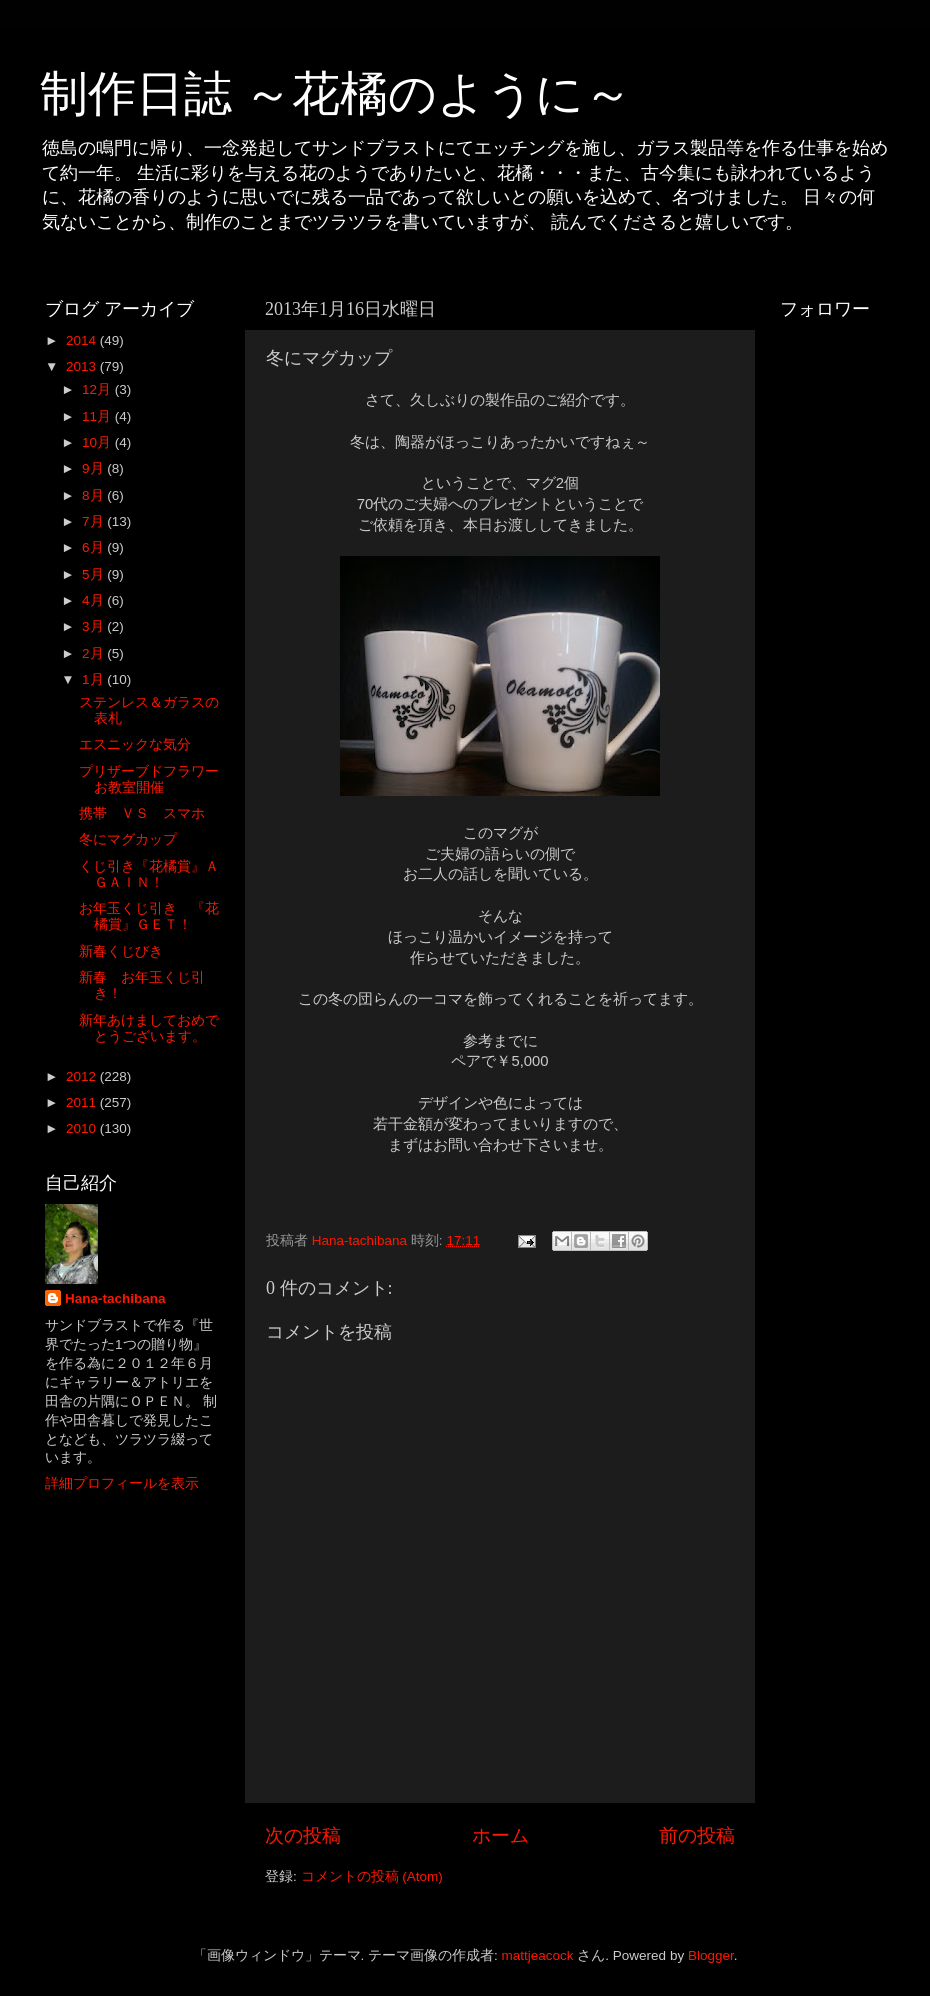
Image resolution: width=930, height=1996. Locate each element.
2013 (83, 366)
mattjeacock (538, 1955)
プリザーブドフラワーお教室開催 (149, 779)
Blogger (711, 1955)
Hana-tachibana (115, 1298)
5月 (94, 574)
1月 (94, 679)
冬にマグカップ (128, 839)
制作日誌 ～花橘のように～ (336, 93)
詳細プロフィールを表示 (122, 1483)
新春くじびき (121, 951)
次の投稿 (303, 1835)
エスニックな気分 (135, 744)
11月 (98, 416)
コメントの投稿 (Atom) (372, 1876)
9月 (94, 468)
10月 (98, 442)
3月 (94, 626)
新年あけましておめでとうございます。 (149, 1028)
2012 (83, 1076)
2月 (94, 653)
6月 (94, 547)
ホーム (500, 1835)
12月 (98, 389)
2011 (83, 1102)
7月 (94, 521)
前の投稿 (697, 1835)
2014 (83, 340)
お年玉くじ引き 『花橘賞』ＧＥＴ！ (149, 916)
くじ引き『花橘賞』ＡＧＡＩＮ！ (149, 874)
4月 (94, 600)
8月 (94, 495)
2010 (83, 1128)
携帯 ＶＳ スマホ (142, 813)
